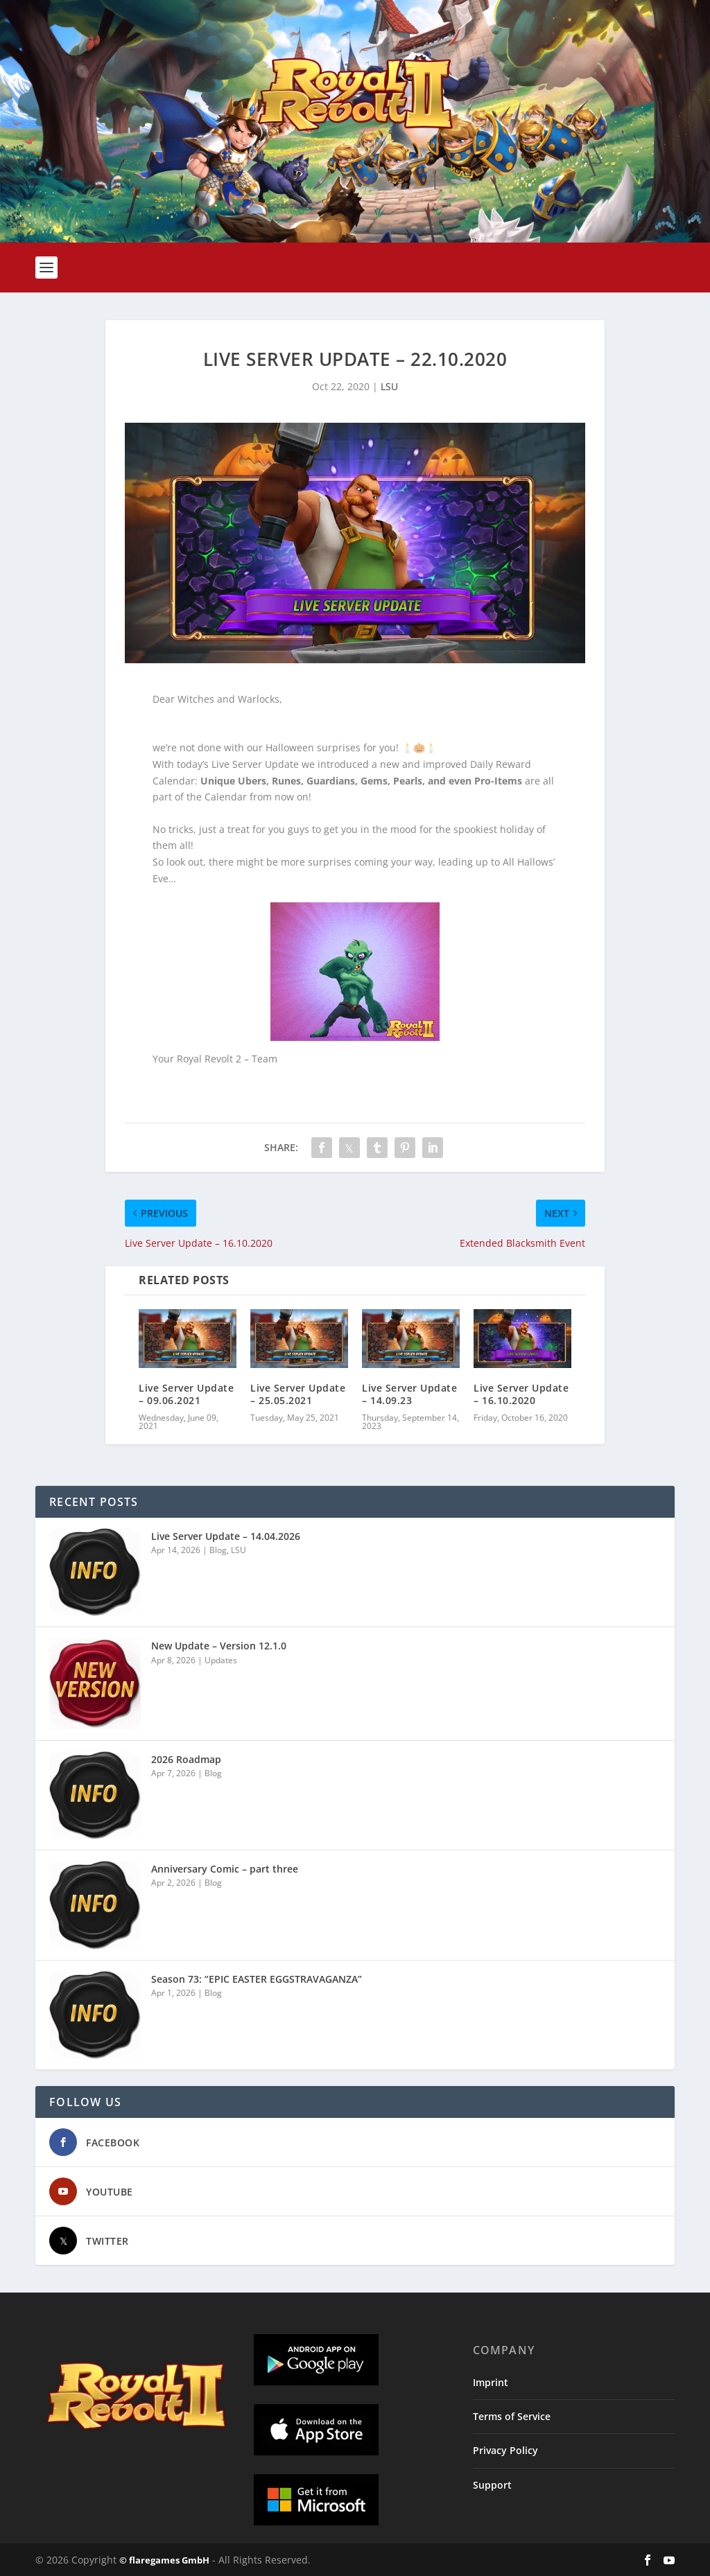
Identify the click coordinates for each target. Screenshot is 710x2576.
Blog (218, 1550)
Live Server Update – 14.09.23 (409, 1394)
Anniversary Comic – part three (224, 1868)
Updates (221, 1660)
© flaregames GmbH (164, 2560)
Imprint (490, 2382)
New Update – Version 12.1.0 (218, 1645)
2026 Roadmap (186, 1759)
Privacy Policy (505, 2450)
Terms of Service (512, 2416)
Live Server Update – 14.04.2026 (225, 1536)
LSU (389, 386)
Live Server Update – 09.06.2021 (186, 1394)
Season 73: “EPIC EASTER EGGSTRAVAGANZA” (256, 1979)
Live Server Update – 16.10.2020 (521, 1394)
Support (492, 2484)
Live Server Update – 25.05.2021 (297, 1394)
